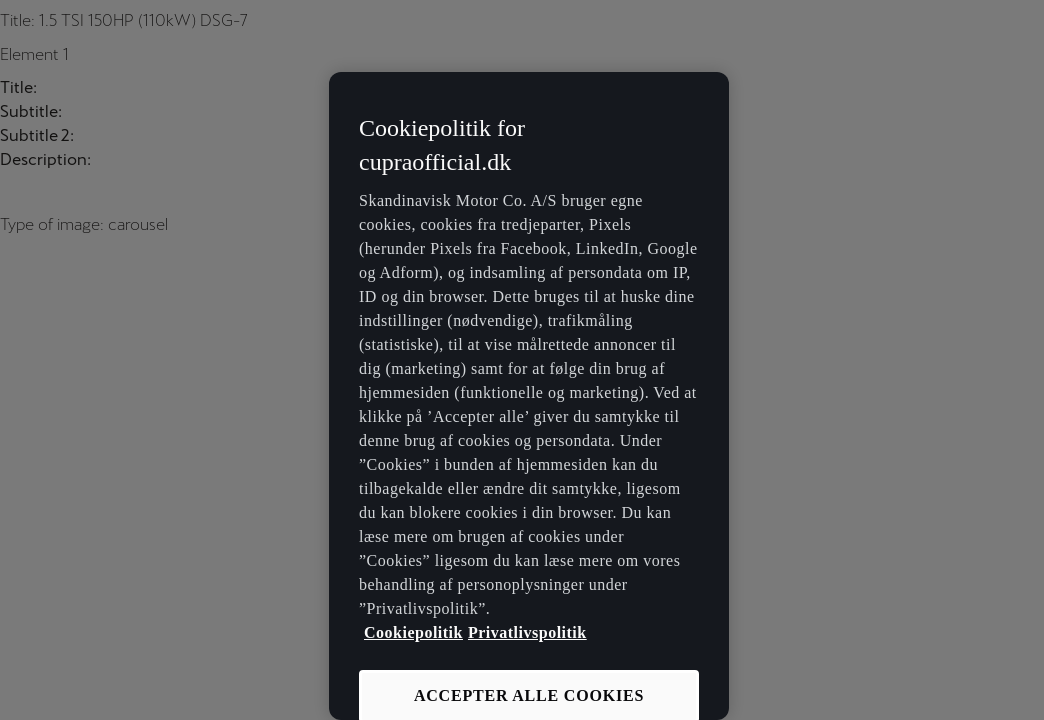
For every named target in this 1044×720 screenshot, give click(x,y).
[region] (529, 396)
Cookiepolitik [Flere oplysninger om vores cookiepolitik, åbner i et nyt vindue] (413, 632)
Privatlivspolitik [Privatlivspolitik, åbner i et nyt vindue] (527, 632)
